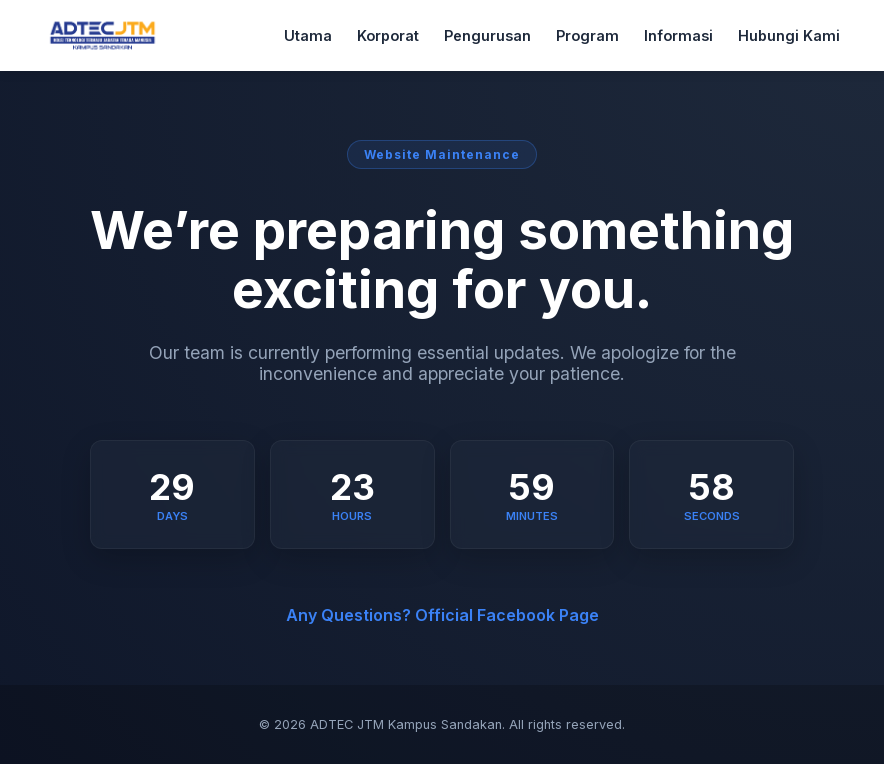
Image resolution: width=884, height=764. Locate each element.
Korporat (388, 35)
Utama (308, 35)
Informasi (678, 35)
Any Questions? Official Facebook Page (442, 615)
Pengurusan (487, 35)
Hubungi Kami (789, 35)
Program (587, 35)
